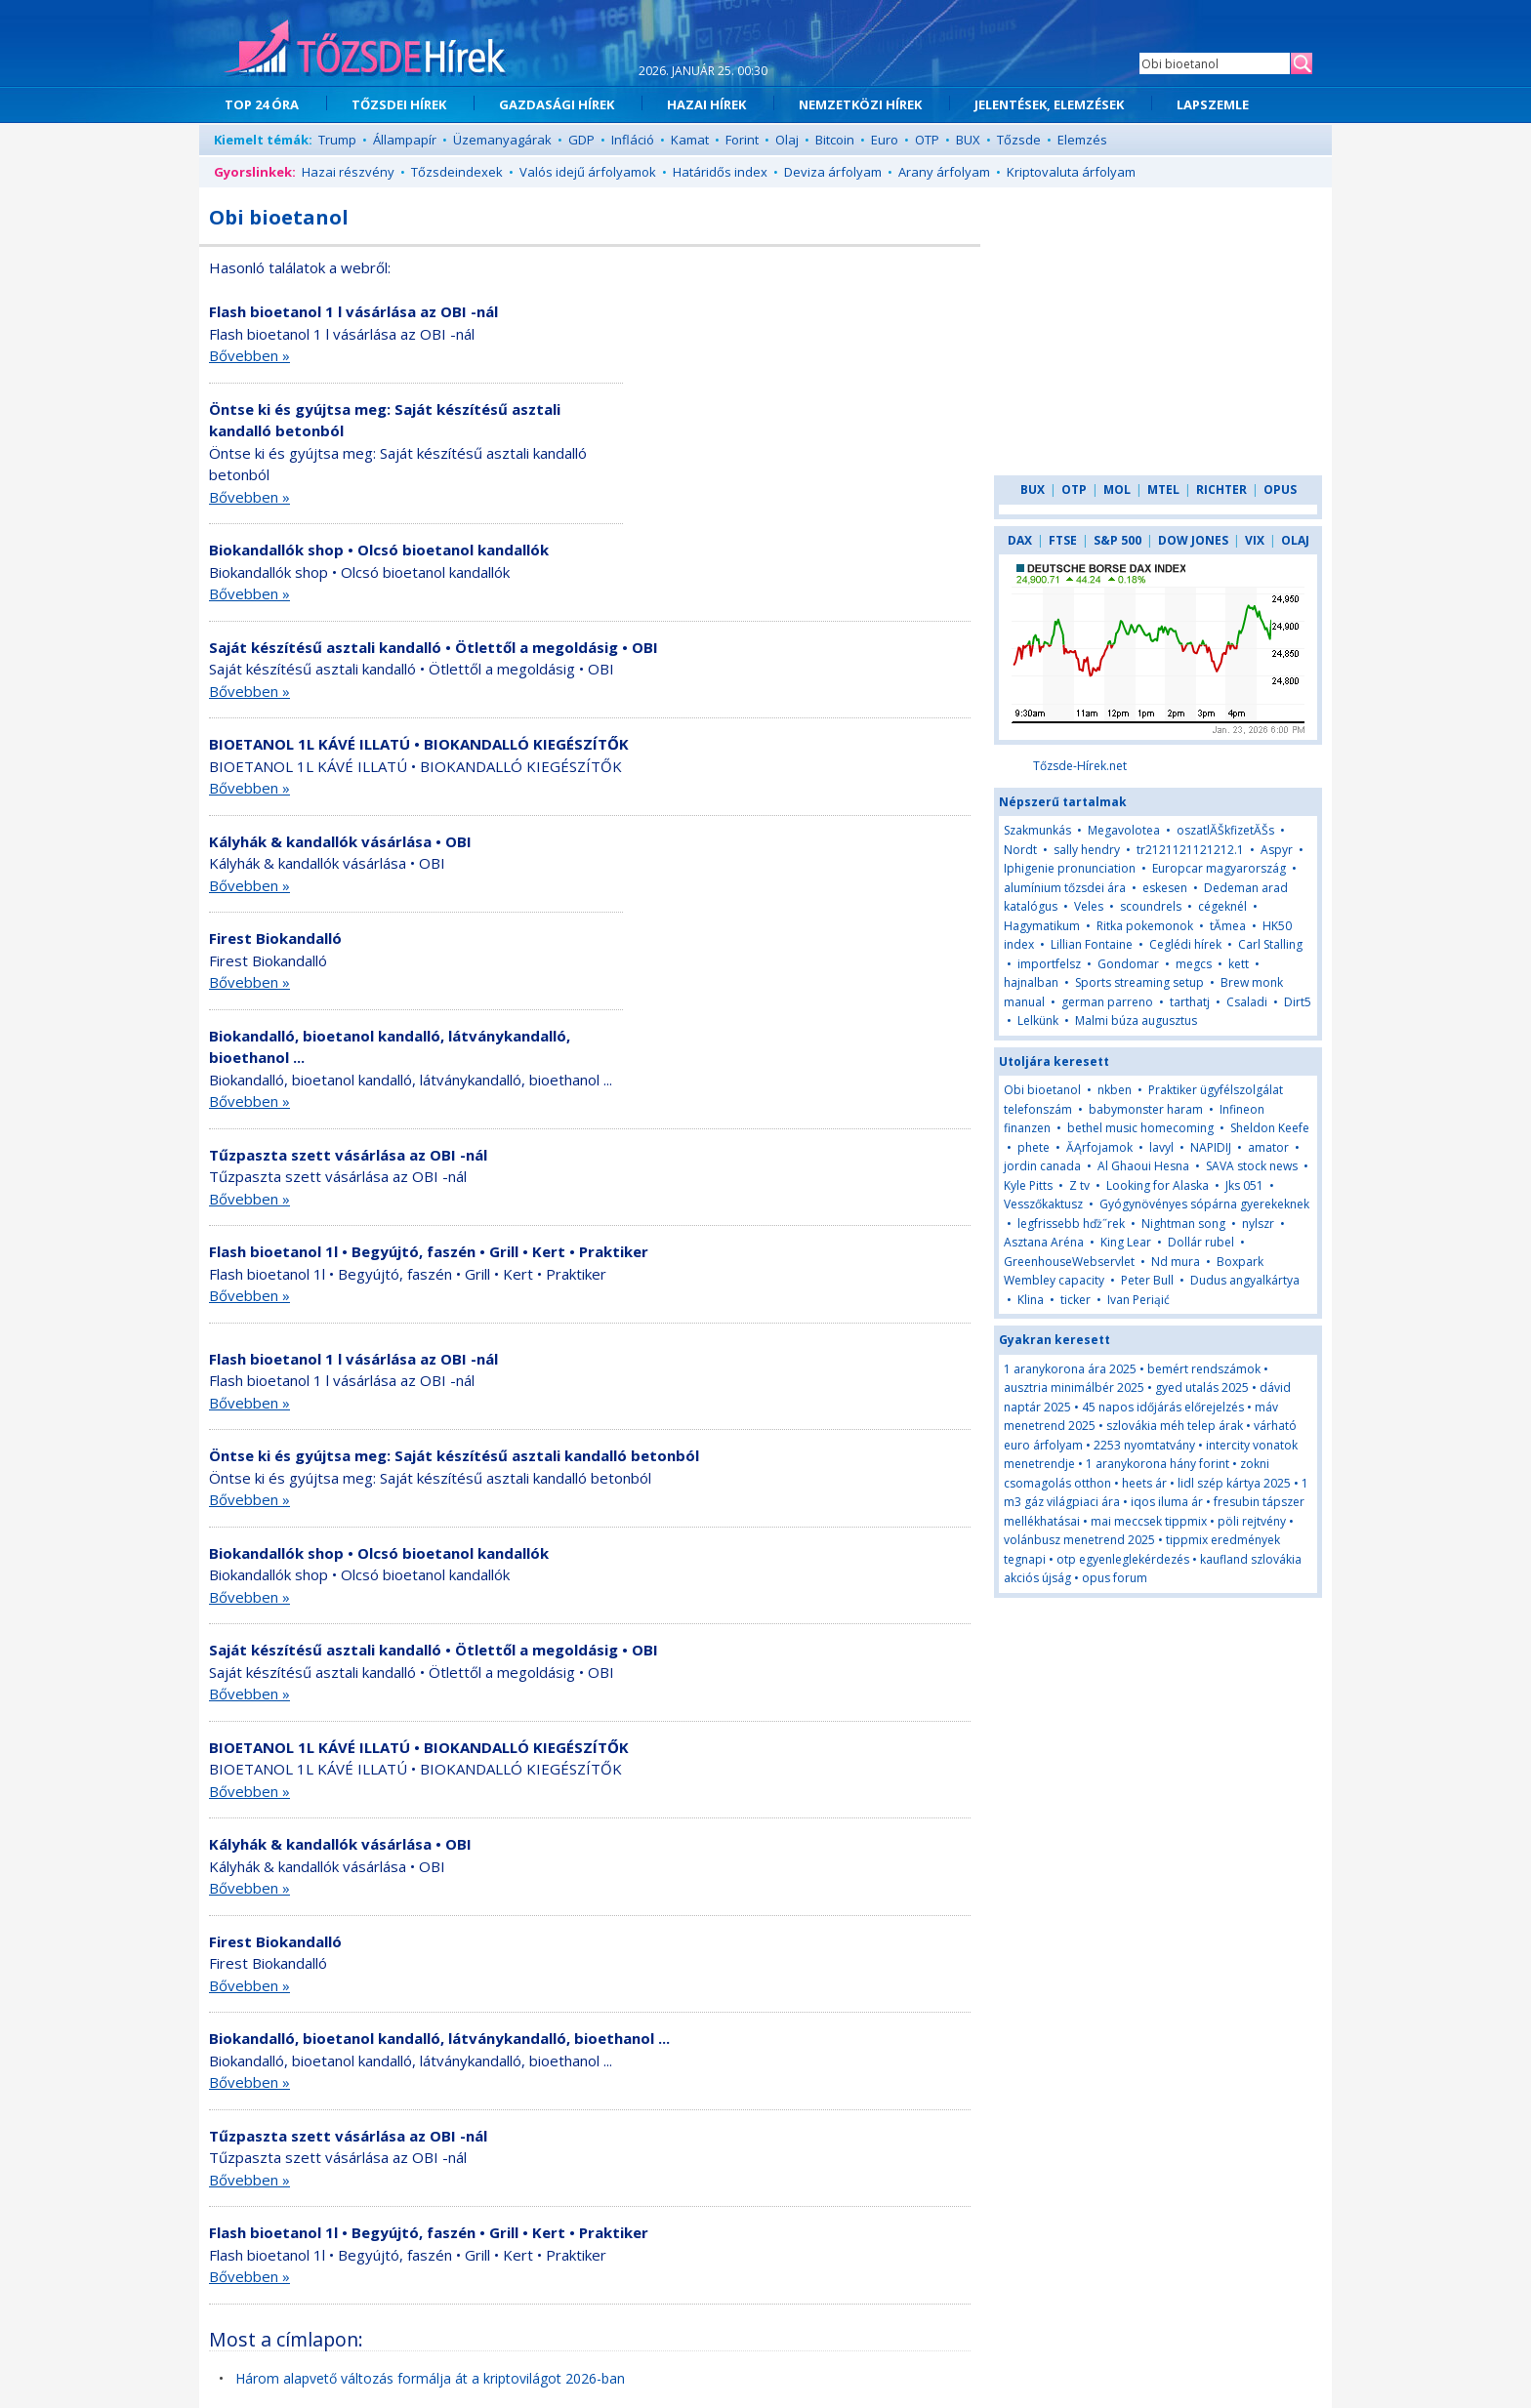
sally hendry (1087, 849)
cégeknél (1222, 906)
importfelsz (1049, 964)
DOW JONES (1193, 540)
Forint (742, 139)
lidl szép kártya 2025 (1234, 1483)
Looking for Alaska (1157, 1185)
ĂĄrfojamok (1099, 1147)
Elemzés (1082, 139)
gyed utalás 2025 (1202, 1387)
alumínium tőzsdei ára (1065, 887)
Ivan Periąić (1138, 1299)
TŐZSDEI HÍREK (399, 104)
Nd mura (1175, 1261)
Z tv (1079, 1185)
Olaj (787, 139)
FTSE (1063, 540)
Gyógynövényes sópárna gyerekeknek (1204, 1204)
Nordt (1020, 849)
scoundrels (1150, 906)
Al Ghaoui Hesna (1143, 1166)
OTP (927, 139)
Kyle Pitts (1028, 1185)
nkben (1114, 1090)
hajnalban (1031, 982)
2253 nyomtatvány (1144, 1445)
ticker (1075, 1299)
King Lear (1125, 1242)
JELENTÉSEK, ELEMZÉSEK (1049, 104)
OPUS (1280, 489)
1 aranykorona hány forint (1157, 1463)
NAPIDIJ (1210, 1147)
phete (1033, 1147)
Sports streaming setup (1139, 982)
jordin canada (1042, 1166)
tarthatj (1190, 1002)
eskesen (1164, 887)
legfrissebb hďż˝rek (1071, 1223)
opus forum (1114, 1578)
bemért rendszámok (1204, 1369)
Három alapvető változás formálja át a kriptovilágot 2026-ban (430, 2378)
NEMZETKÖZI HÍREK (860, 104)
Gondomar (1128, 964)
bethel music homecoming (1140, 1128)
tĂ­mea (1228, 926)
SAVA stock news (1252, 1166)
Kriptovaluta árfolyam (1071, 172)
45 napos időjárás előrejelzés (1163, 1407)
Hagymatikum (1042, 926)
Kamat (690, 139)
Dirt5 (1297, 1002)
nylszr (1258, 1223)
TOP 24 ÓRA (262, 104)
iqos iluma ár (1167, 1501)
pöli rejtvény (1252, 1521)
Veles (1088, 906)
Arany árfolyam (944, 172)
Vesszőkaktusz (1043, 1204)
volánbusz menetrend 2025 (1079, 1539)
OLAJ (1295, 540)
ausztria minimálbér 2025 (1074, 1387)
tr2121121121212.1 (1190, 849)
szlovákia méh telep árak (1174, 1425)
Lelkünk (1037, 1020)
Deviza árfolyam (833, 172)
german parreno (1107, 1002)
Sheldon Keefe (1269, 1128)
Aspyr (1277, 849)
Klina (1030, 1299)
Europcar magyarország (1219, 868)
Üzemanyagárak (502, 139)
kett (1238, 964)
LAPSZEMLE (1213, 104)
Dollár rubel (1201, 1242)
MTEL (1163, 489)
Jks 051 (1244, 1185)
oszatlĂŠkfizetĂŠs (1225, 830)
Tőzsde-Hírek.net (1080, 765)
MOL (1117, 489)
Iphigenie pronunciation (1070, 868)
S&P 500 (1117, 540)
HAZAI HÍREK (706, 104)
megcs (1194, 964)
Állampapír (404, 139)
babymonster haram (1146, 1109)
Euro (884, 139)
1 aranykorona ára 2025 (1070, 1369)
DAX (1020, 540)
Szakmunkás (1037, 830)
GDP (581, 139)
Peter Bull (1147, 1280)
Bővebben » (249, 355)
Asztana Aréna (1044, 1242)
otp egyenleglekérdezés (1122, 1559)
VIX (1254, 540)
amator (1268, 1147)
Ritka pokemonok (1145, 926)
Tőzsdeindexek (457, 172)
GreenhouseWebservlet (1069, 1261)
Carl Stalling (1270, 944)
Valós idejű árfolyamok (587, 172)
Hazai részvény (348, 172)
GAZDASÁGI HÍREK (556, 104)
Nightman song (1183, 1223)
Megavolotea (1124, 830)
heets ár (1144, 1483)
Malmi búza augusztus (1136, 1020)
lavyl (1161, 1147)
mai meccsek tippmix (1149, 1521)
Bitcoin (834, 139)
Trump (337, 139)
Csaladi (1246, 1002)
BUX (968, 139)
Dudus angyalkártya (1245, 1280)
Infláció (632, 139)
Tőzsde (1019, 139)
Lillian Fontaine (1092, 944)
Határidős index (720, 172)
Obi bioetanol (1042, 1090)
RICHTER (1221, 489)
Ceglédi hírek (1185, 944)
